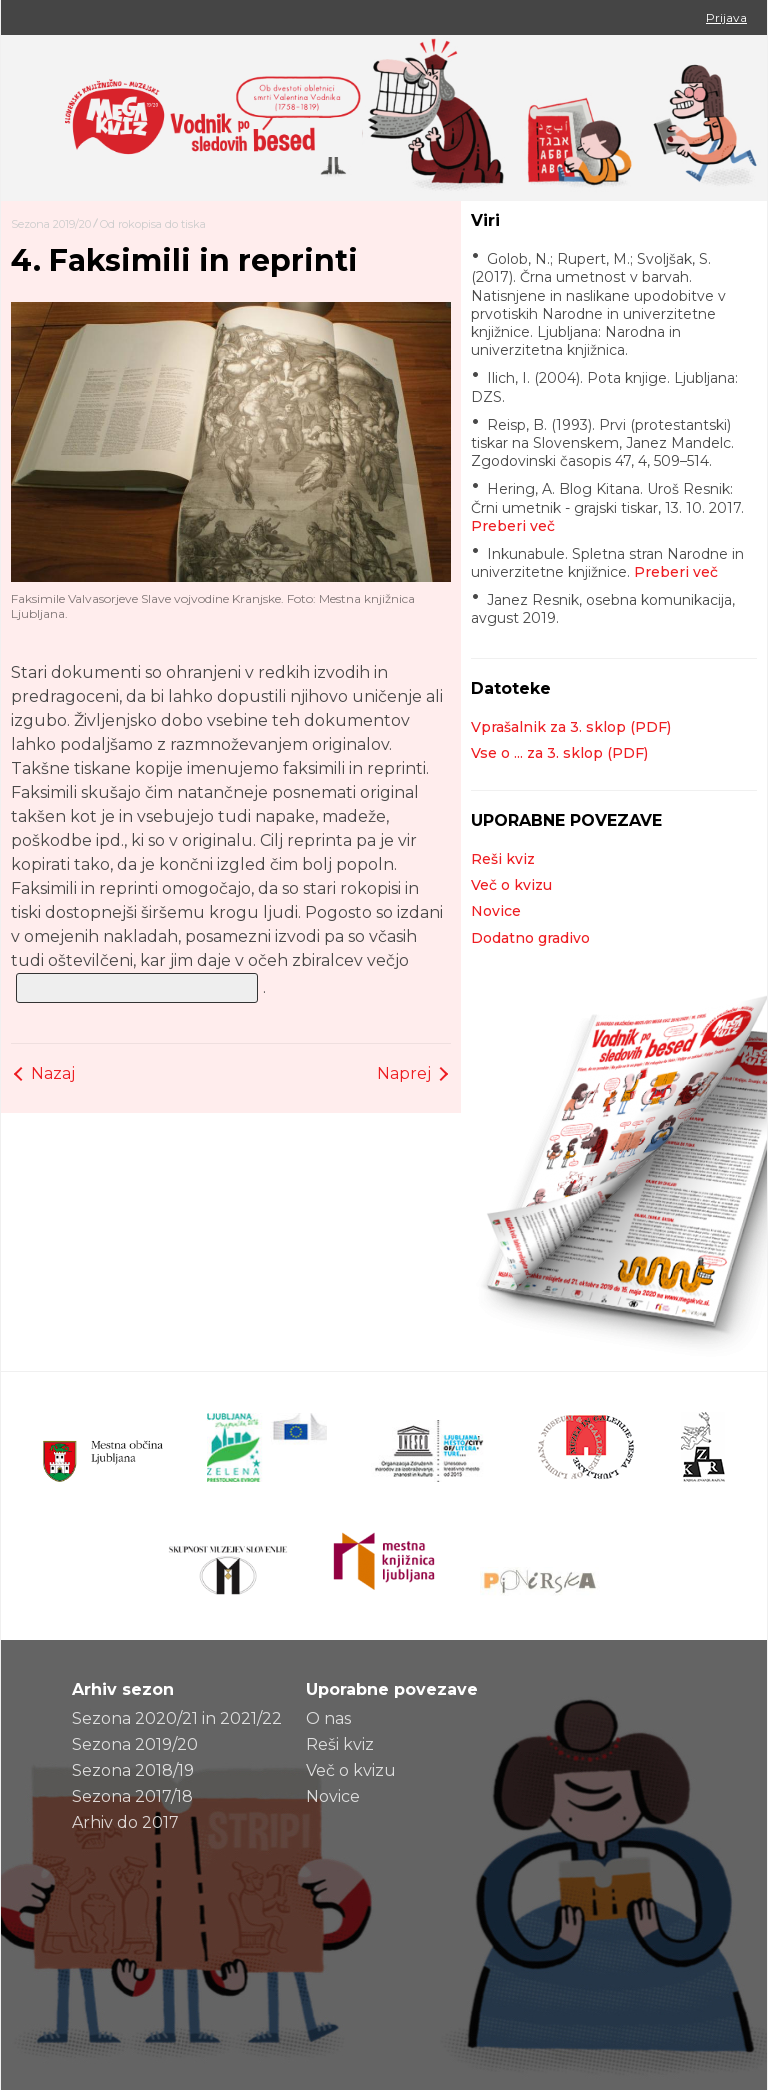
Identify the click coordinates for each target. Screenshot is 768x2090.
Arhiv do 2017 (125, 1822)
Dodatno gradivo (530, 938)
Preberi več (513, 526)
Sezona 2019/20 (51, 224)
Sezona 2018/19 (133, 1770)
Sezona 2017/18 (132, 1796)
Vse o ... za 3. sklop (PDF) (559, 753)
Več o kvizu (511, 885)
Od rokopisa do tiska (153, 224)
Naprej (404, 1073)
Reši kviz (503, 859)
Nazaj (53, 1073)
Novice (496, 911)
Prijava (726, 17)
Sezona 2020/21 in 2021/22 (177, 1718)
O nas (328, 1718)
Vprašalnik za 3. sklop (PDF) (571, 727)
